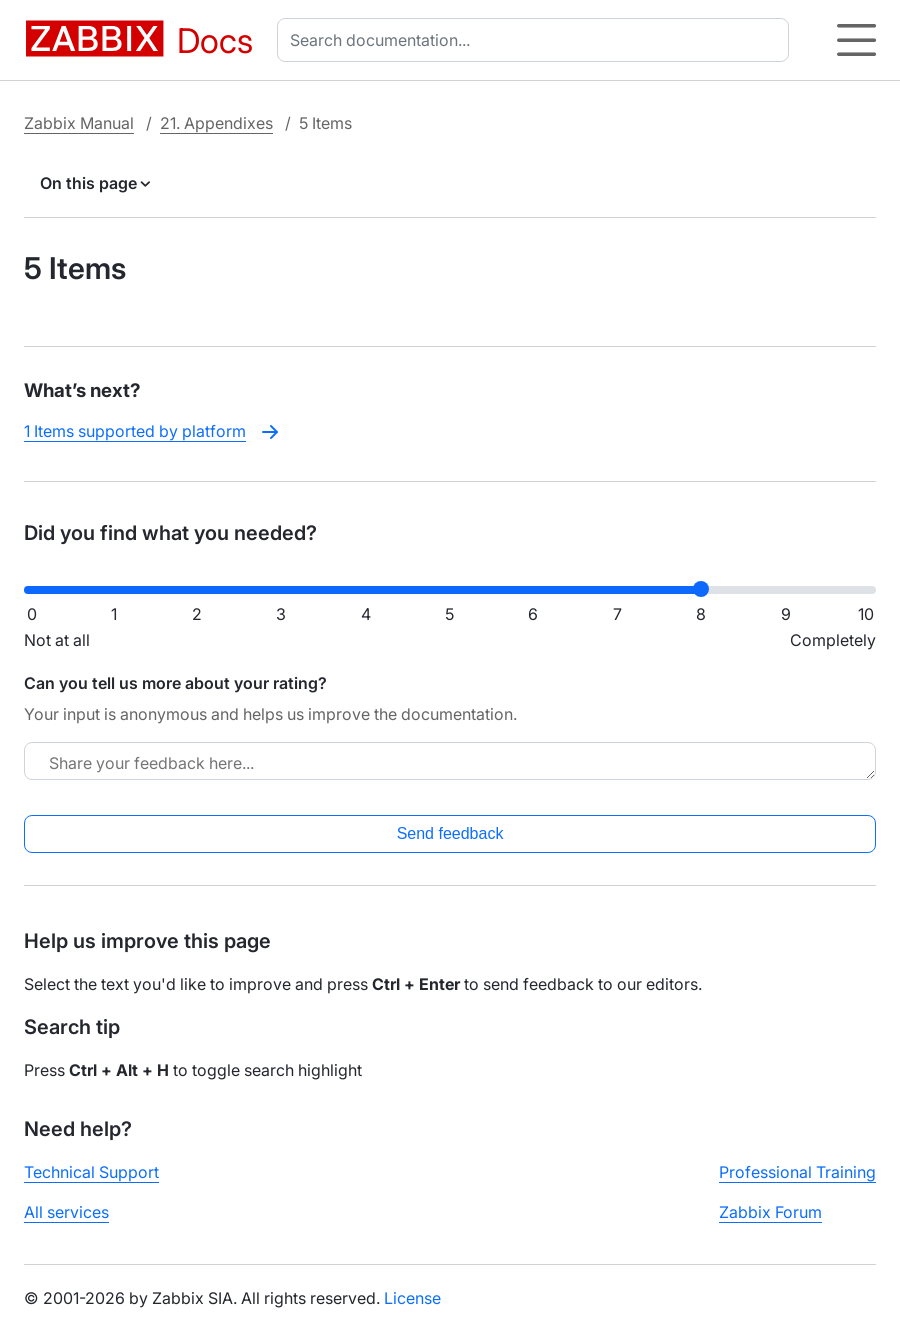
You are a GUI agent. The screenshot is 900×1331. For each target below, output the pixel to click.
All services (66, 1212)
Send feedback (450, 833)
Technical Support (91, 1172)
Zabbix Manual (79, 123)
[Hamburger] (856, 40)
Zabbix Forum (770, 1212)
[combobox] (537, 40)
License (412, 1298)
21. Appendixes (216, 123)
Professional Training (797, 1172)
